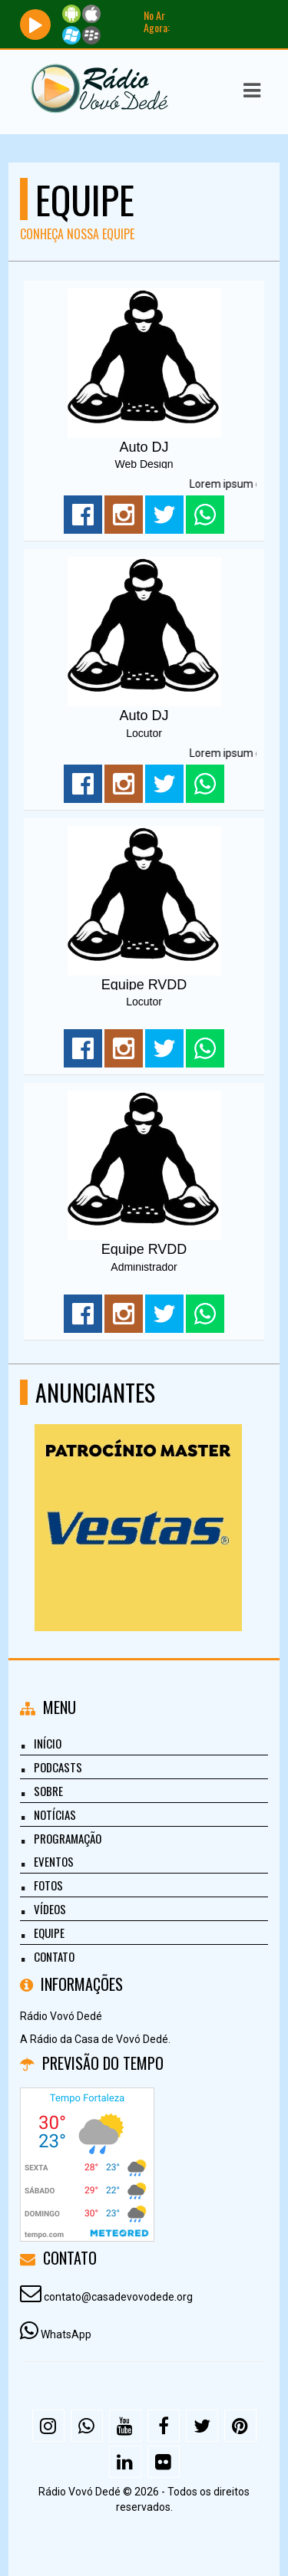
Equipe (49, 1932)
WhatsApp (66, 2334)
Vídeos (50, 1908)
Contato (54, 1956)
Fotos (48, 1885)
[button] (252, 90)
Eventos (54, 1861)
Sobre (48, 1790)
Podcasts (58, 1766)
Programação (67, 1838)
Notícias (55, 1814)
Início (47, 1743)
